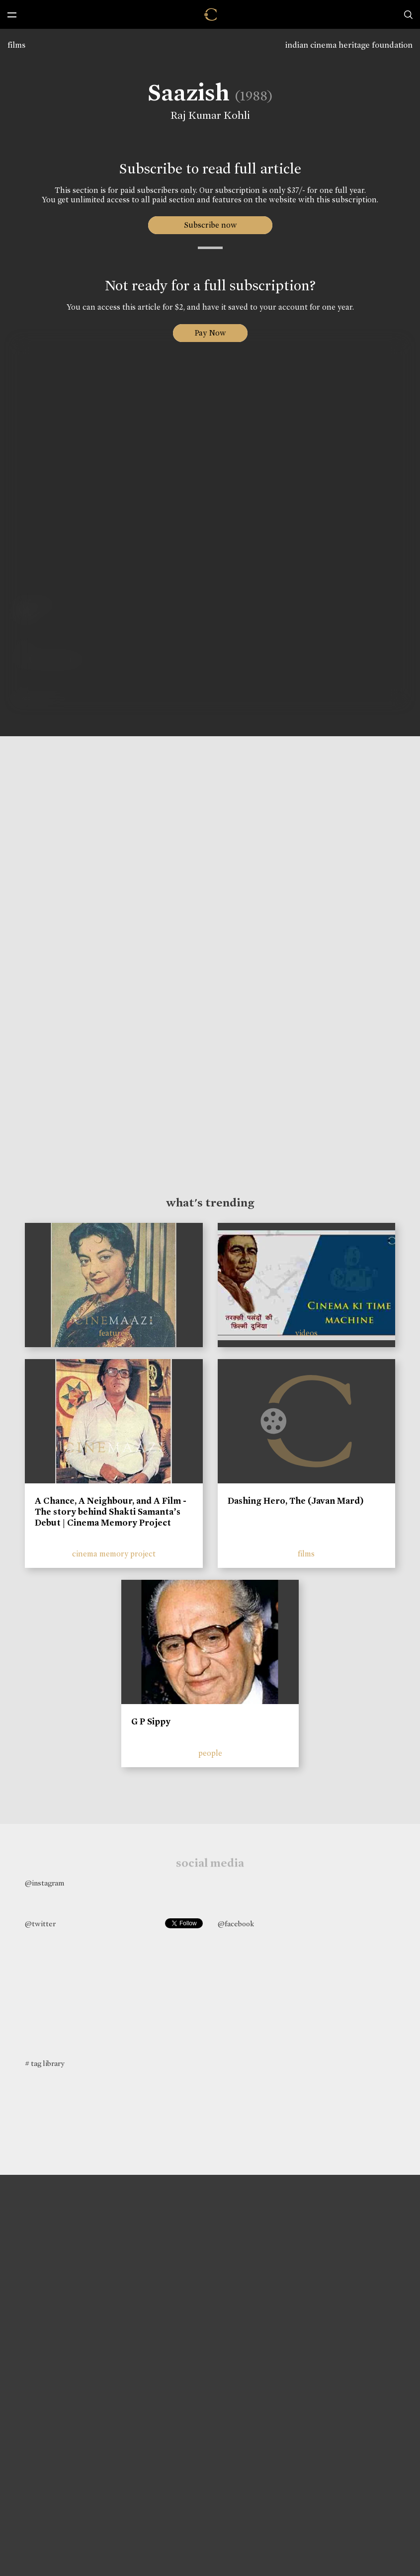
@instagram (44, 1883)
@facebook (236, 1923)
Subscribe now (210, 225)
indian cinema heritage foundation (349, 45)
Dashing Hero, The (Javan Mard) (296, 1500)
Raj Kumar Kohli (209, 115)
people (210, 1753)
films (16, 45)
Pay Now (210, 333)
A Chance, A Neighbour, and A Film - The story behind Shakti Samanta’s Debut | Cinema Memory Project (110, 1511)
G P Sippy (150, 1721)
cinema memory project (114, 1553)
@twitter (40, 1923)
